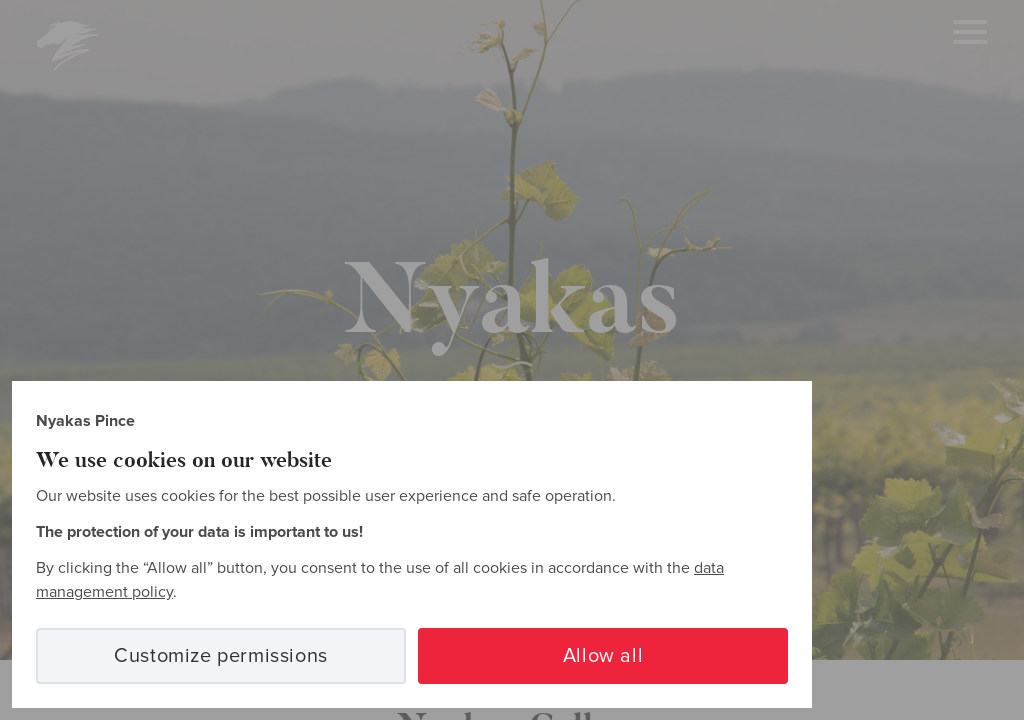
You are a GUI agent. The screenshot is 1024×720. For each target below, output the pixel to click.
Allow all (603, 656)
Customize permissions (221, 656)
